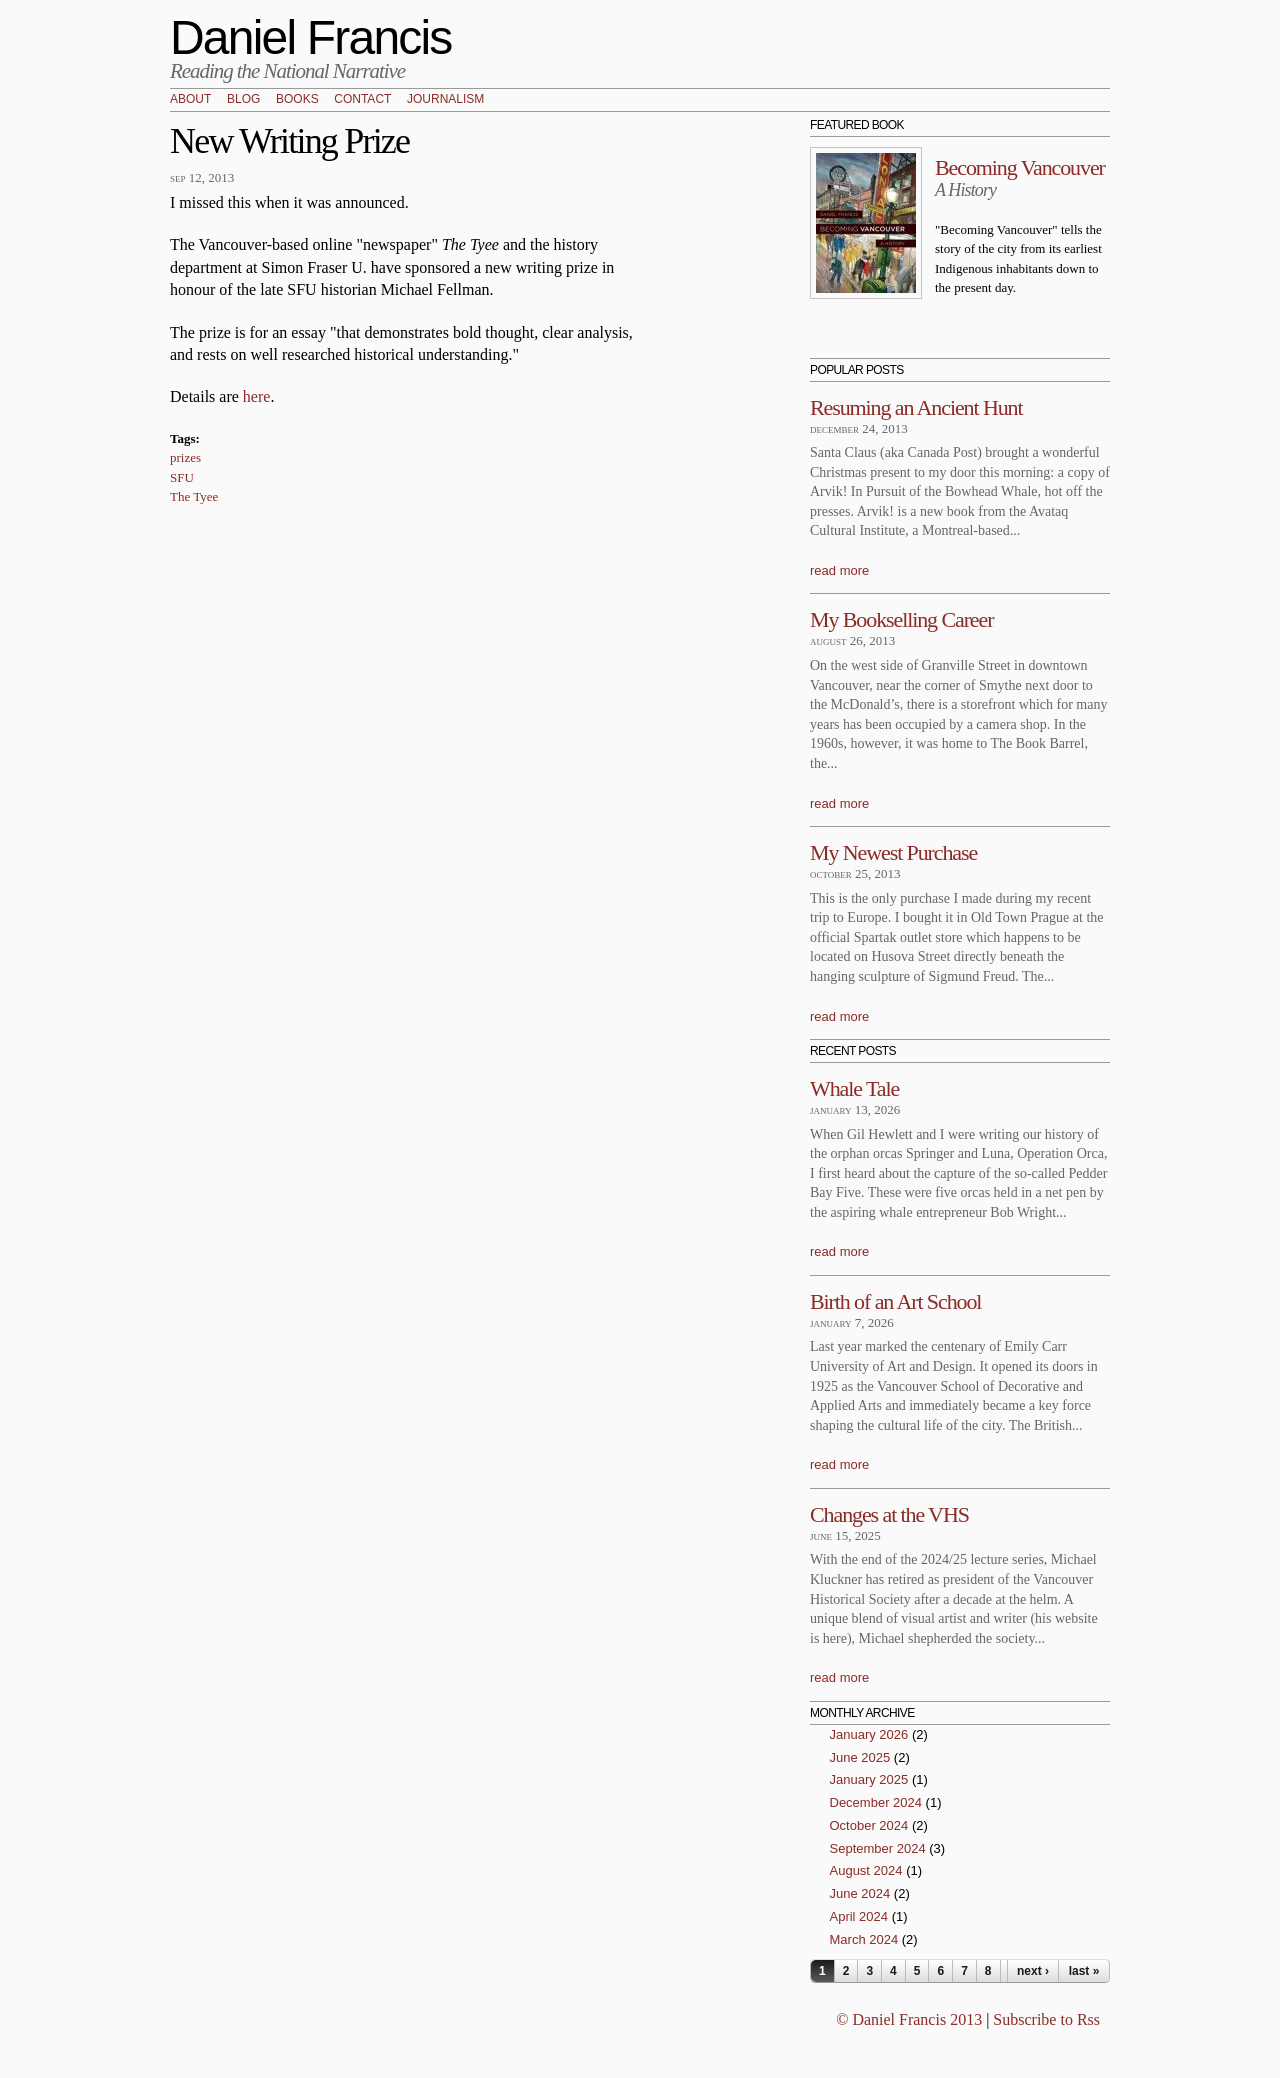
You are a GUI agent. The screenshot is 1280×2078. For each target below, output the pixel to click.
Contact (362, 100)
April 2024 (859, 1916)
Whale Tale (854, 1088)
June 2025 (860, 1757)
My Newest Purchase (893, 852)
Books (297, 100)
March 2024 (864, 1939)
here (257, 396)
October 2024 (869, 1825)
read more (839, 570)
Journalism (445, 100)
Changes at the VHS (889, 1514)
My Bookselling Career (901, 619)
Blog (243, 100)
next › (1033, 1971)
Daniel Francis (311, 37)
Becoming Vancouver (1020, 167)
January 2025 (869, 1779)
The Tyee (194, 496)
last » (1084, 1971)
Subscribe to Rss (1046, 2019)
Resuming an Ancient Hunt (916, 407)
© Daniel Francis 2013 (909, 2019)
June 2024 (860, 1893)
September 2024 (878, 1848)
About (190, 100)
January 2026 (869, 1734)
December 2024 (876, 1802)
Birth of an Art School (895, 1301)
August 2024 (866, 1870)
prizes (185, 457)
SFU (182, 477)
